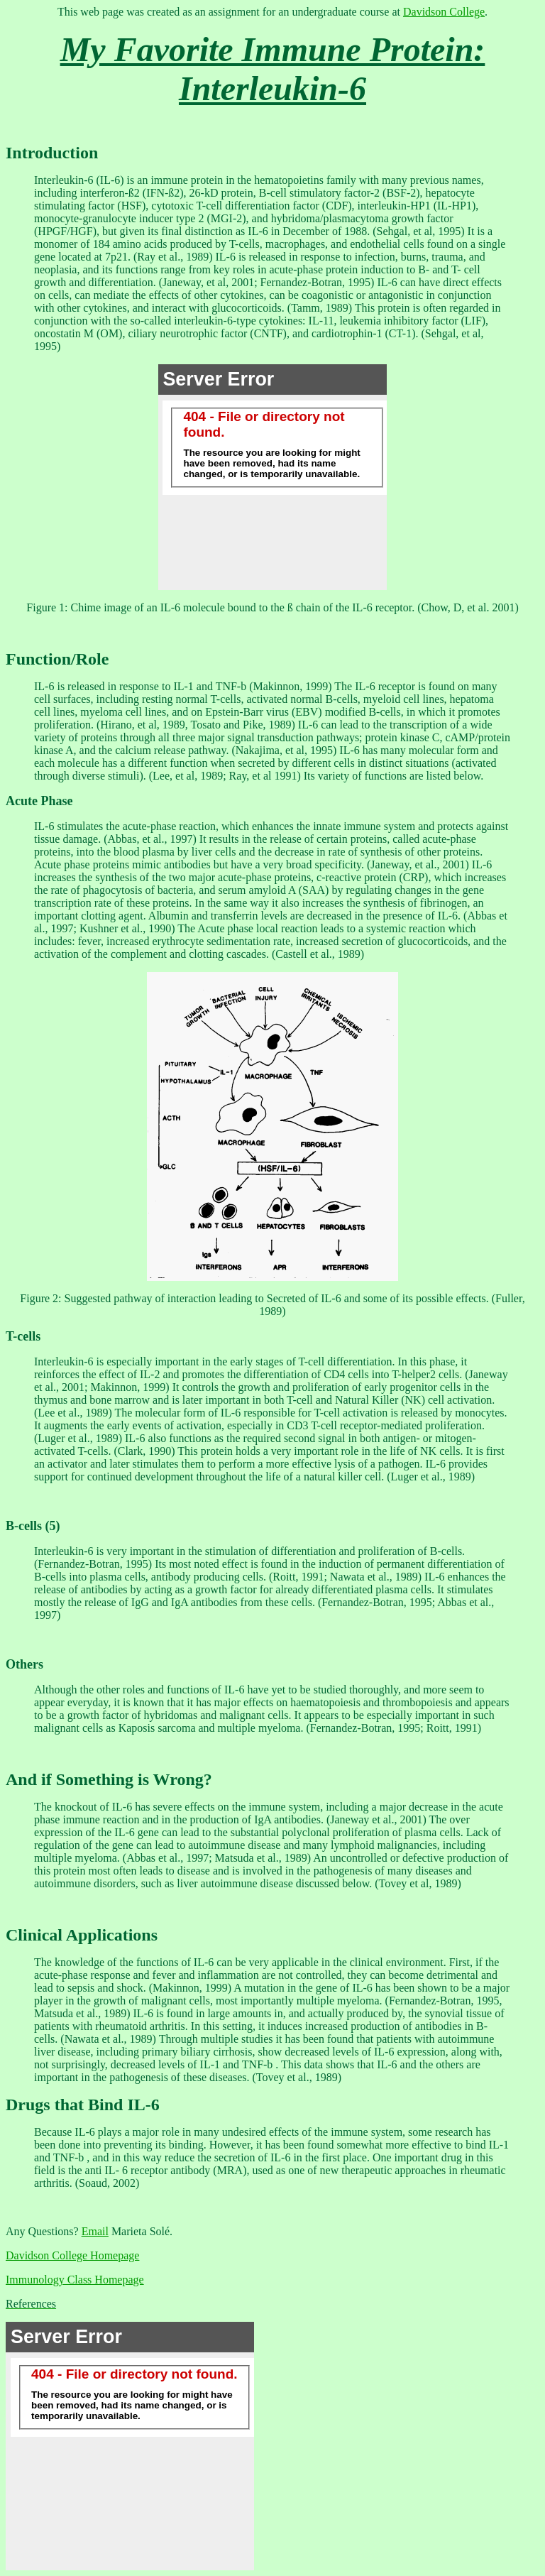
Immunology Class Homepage (75, 2280)
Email (95, 2231)
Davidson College (444, 12)
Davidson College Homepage (72, 2255)
